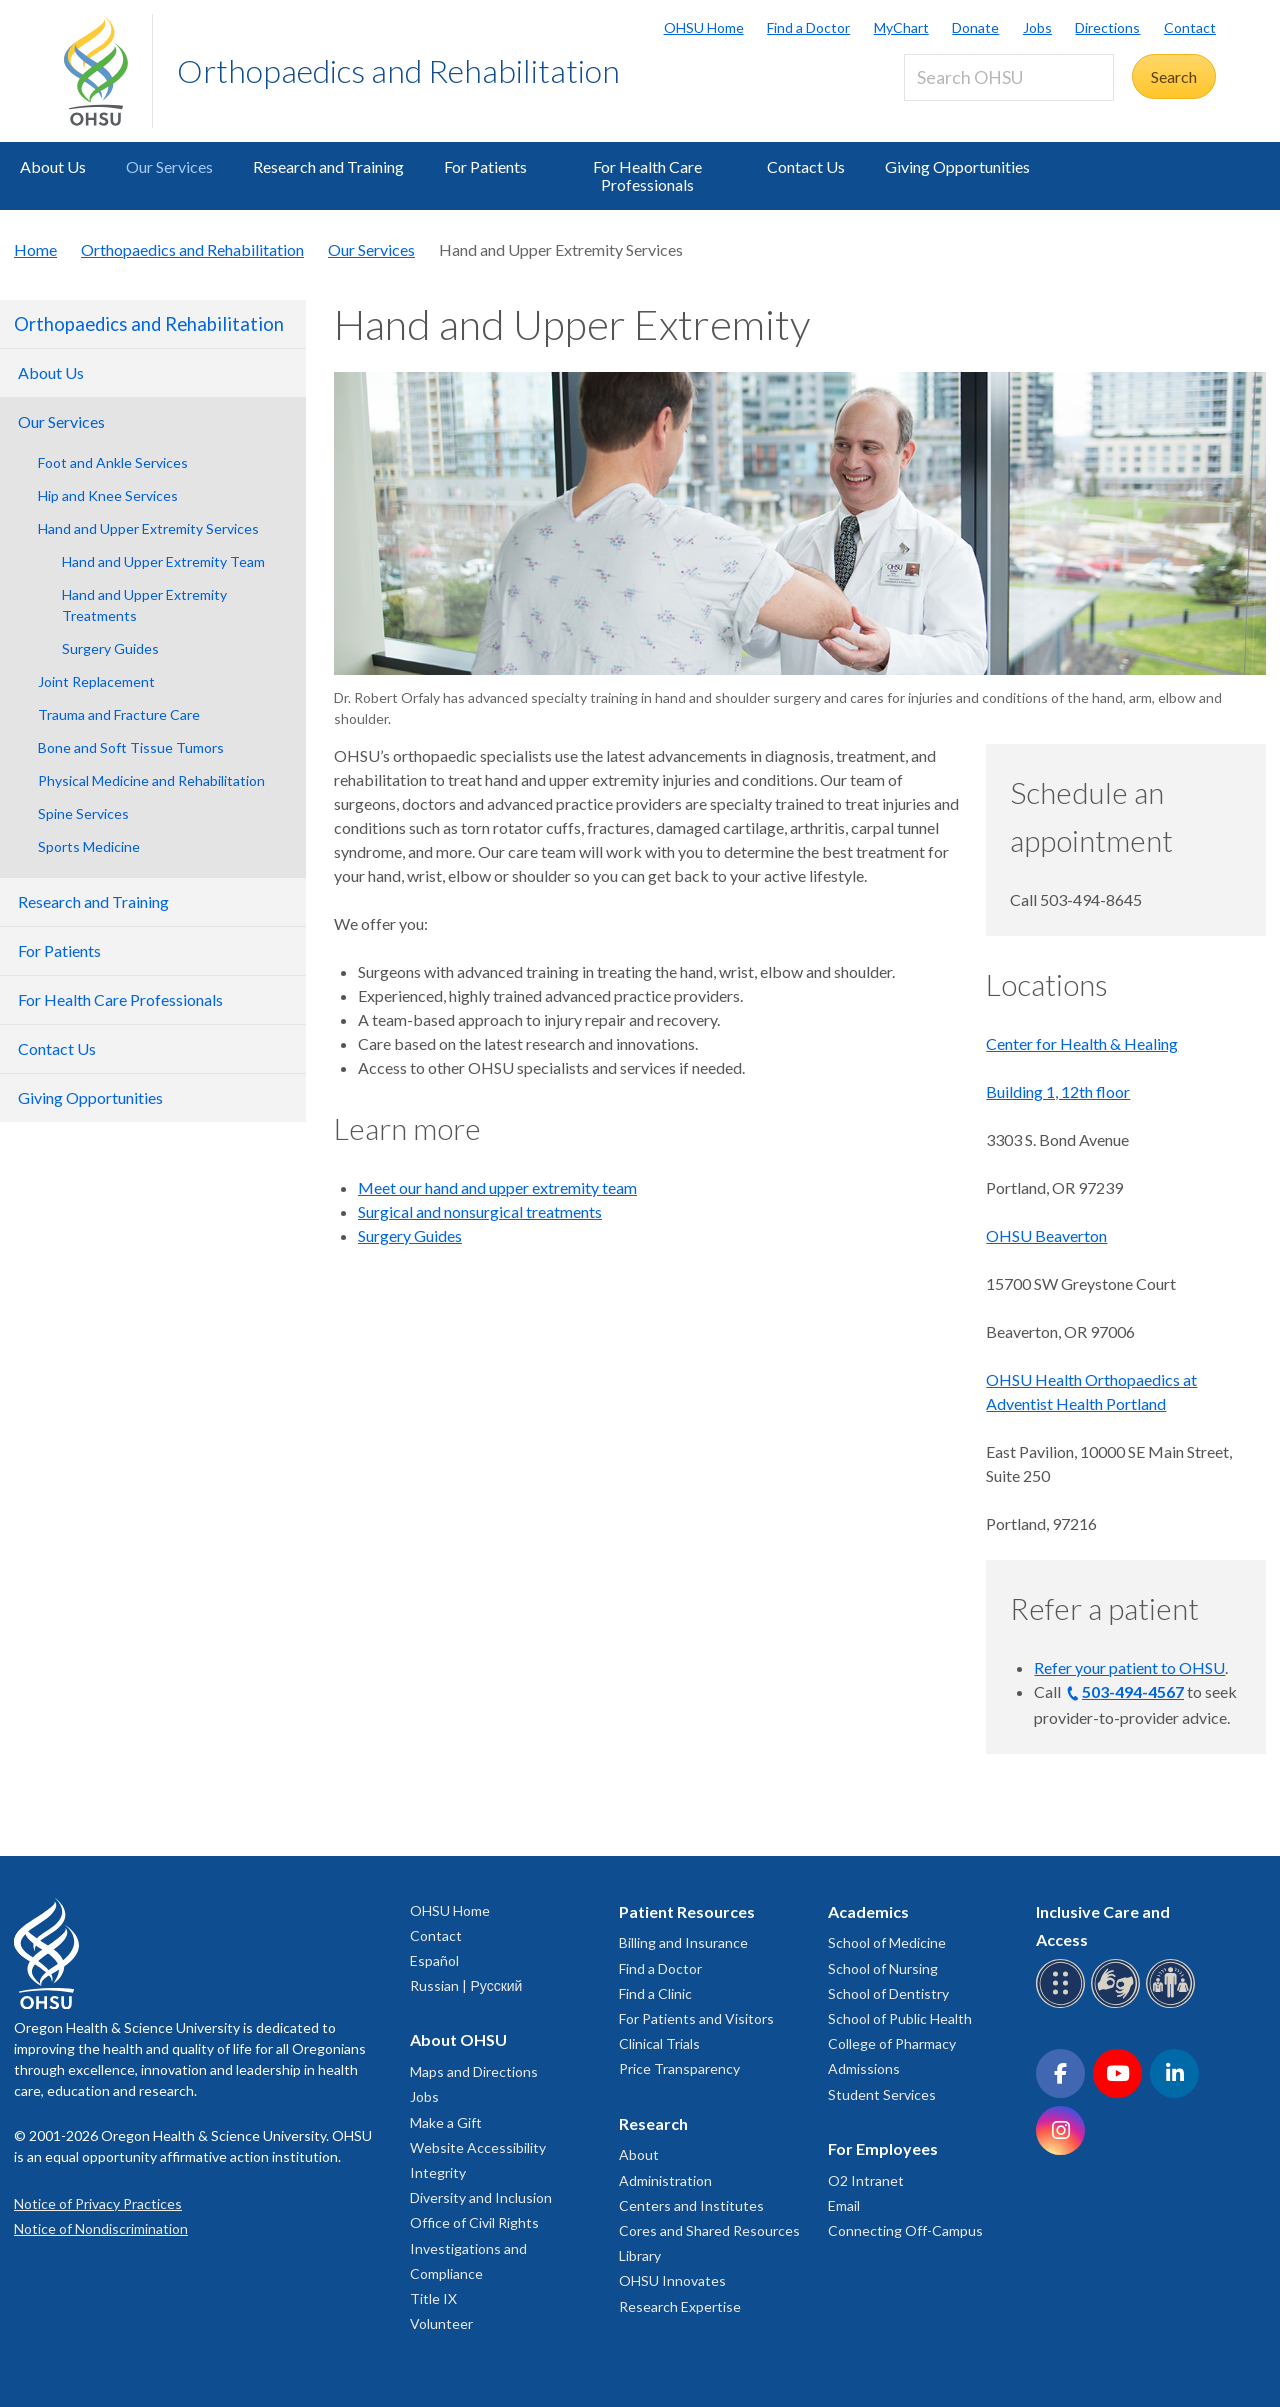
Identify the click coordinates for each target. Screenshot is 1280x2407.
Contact (1190, 27)
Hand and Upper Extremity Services (148, 528)
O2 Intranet (866, 2180)
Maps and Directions (474, 2071)
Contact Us (806, 166)
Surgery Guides (110, 648)
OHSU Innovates (672, 2280)
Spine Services (83, 813)
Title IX (433, 2298)
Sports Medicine (89, 846)
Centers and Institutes (691, 2205)
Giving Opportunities (957, 166)
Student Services (882, 2094)
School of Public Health (900, 2018)
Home (35, 249)
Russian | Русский (466, 1985)
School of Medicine (887, 1942)
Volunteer (441, 2323)
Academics (868, 1911)
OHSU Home (704, 27)
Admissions (864, 2068)
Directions (1107, 27)
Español (434, 1960)
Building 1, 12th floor (1058, 1091)
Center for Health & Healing (1082, 1043)
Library (640, 2255)
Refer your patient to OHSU (1129, 1667)
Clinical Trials (659, 2043)
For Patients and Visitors (696, 2018)
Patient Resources (687, 1911)
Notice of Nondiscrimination (101, 2228)
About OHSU (458, 2039)
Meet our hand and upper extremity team (497, 1187)
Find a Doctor (808, 27)
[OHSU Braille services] (1063, 2004)
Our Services (169, 166)
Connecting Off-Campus (905, 2230)
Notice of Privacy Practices (98, 2203)
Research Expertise (680, 2306)
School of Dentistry (888, 1993)
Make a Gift (446, 2122)
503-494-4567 (1133, 1691)
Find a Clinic (655, 1993)
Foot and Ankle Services (113, 462)
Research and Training (328, 166)
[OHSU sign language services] (1118, 2004)
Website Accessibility (478, 2147)
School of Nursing (883, 1968)
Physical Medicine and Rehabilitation (151, 780)
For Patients (485, 166)
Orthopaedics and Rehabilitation (398, 70)
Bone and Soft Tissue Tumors (131, 747)
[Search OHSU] (1009, 77)
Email (844, 2205)
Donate (975, 27)
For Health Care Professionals (647, 175)
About (639, 2154)
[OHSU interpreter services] (1173, 2004)
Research (653, 2123)
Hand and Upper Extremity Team (163, 561)
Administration (665, 2180)
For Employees (883, 2148)
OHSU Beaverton (1046, 1235)
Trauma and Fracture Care (119, 714)
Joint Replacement (96, 681)
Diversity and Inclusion (481, 2197)
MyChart (901, 27)
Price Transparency (679, 2068)
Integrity (438, 2172)
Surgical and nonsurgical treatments (480, 1211)
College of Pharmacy (892, 2043)
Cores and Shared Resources (709, 2230)
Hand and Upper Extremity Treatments (144, 605)
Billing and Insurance (683, 1942)
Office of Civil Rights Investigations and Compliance (474, 2247)
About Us (53, 166)
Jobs (1037, 27)
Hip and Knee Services (108, 495)
